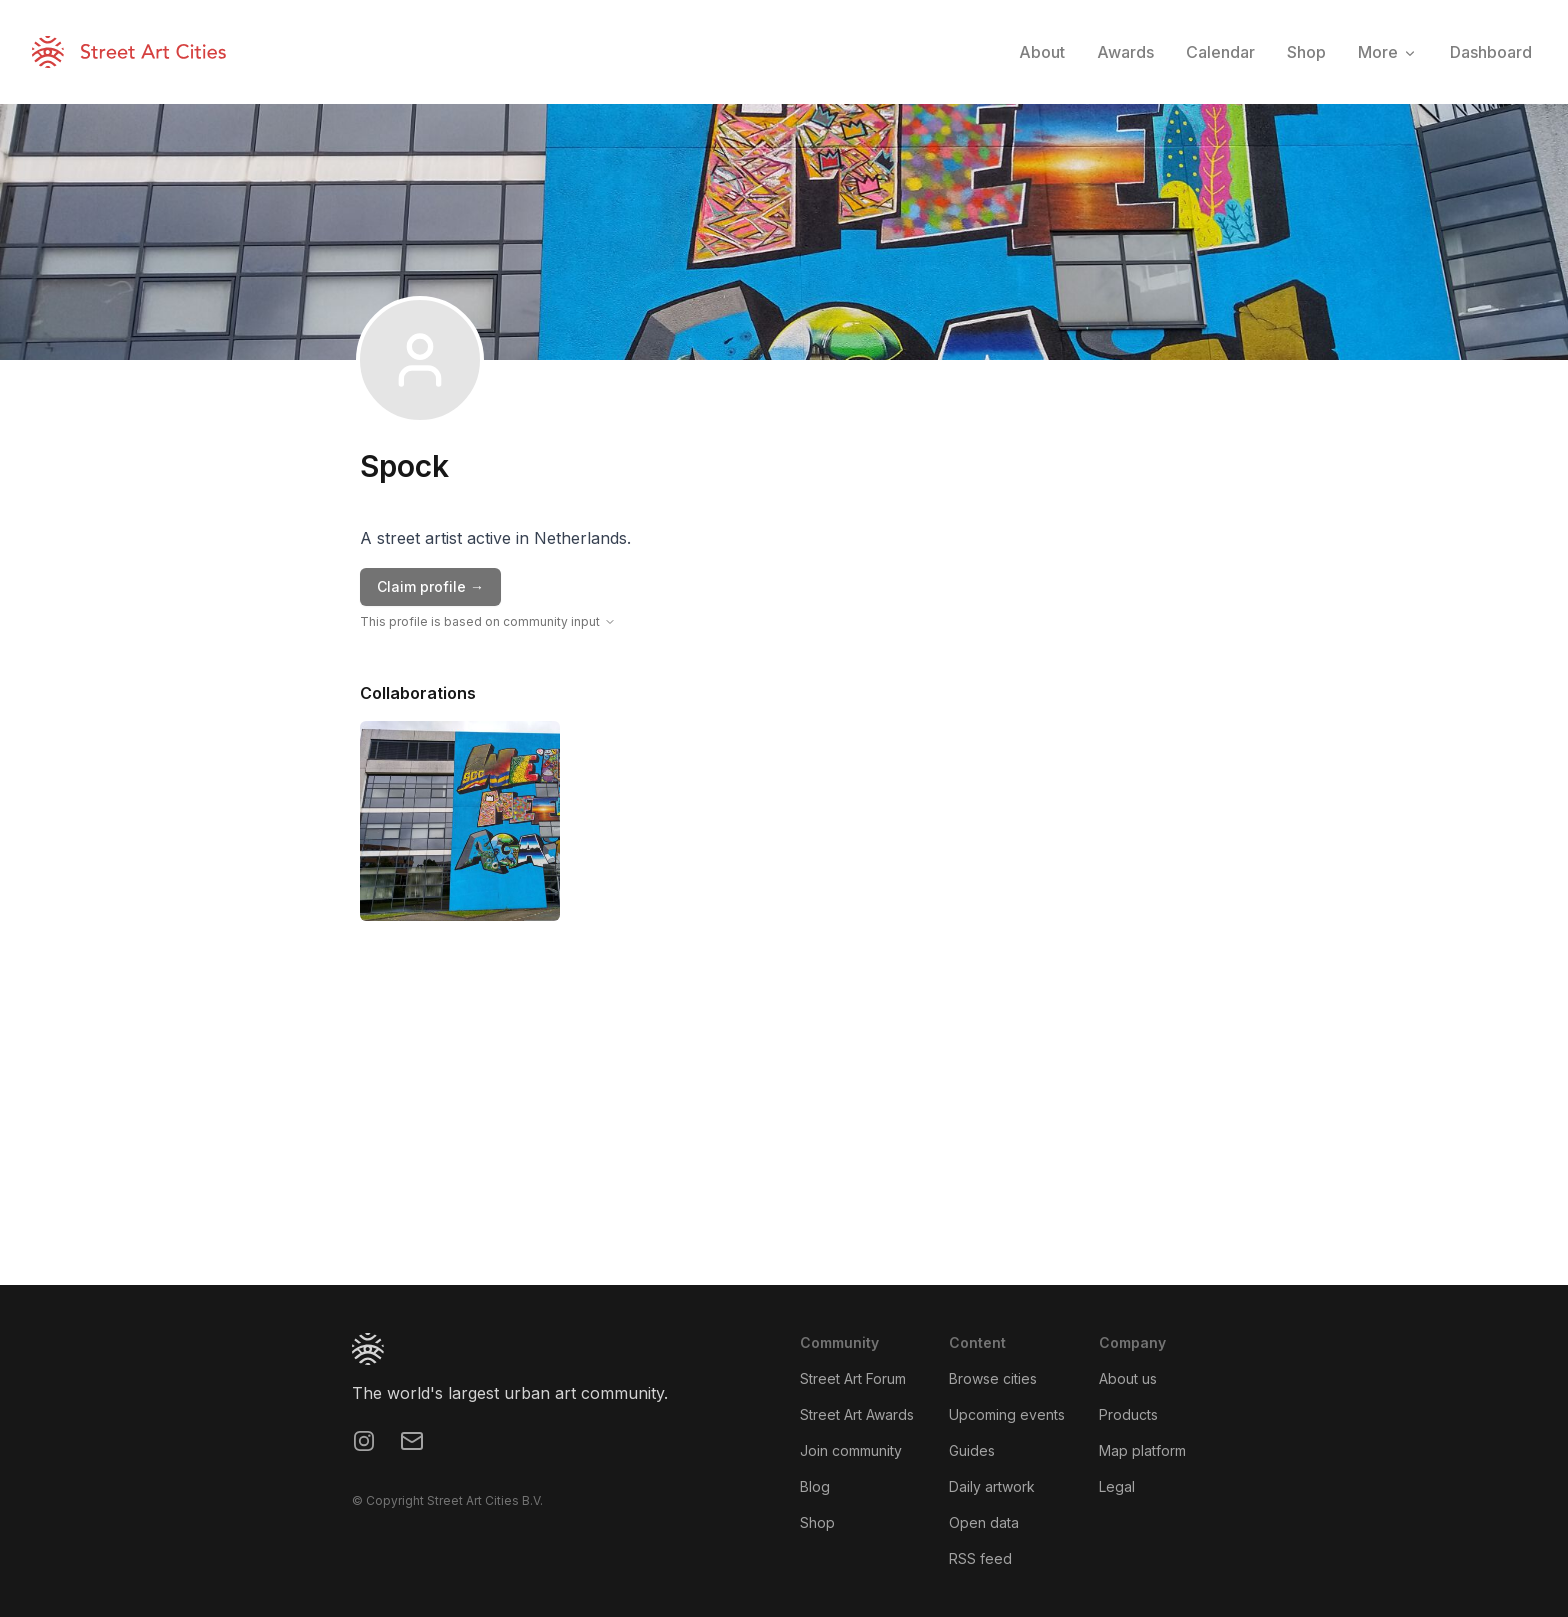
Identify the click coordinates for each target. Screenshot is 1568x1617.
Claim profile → (430, 586)
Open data (984, 1522)
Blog (815, 1486)
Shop (817, 1522)
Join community (851, 1450)
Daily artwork (992, 1486)
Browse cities (993, 1378)
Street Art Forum (853, 1378)
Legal (1117, 1486)
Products (1128, 1414)
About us (1128, 1378)
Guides (972, 1450)
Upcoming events (1007, 1414)
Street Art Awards (857, 1414)
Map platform (1142, 1450)
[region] (784, 1135)
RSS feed (980, 1558)
